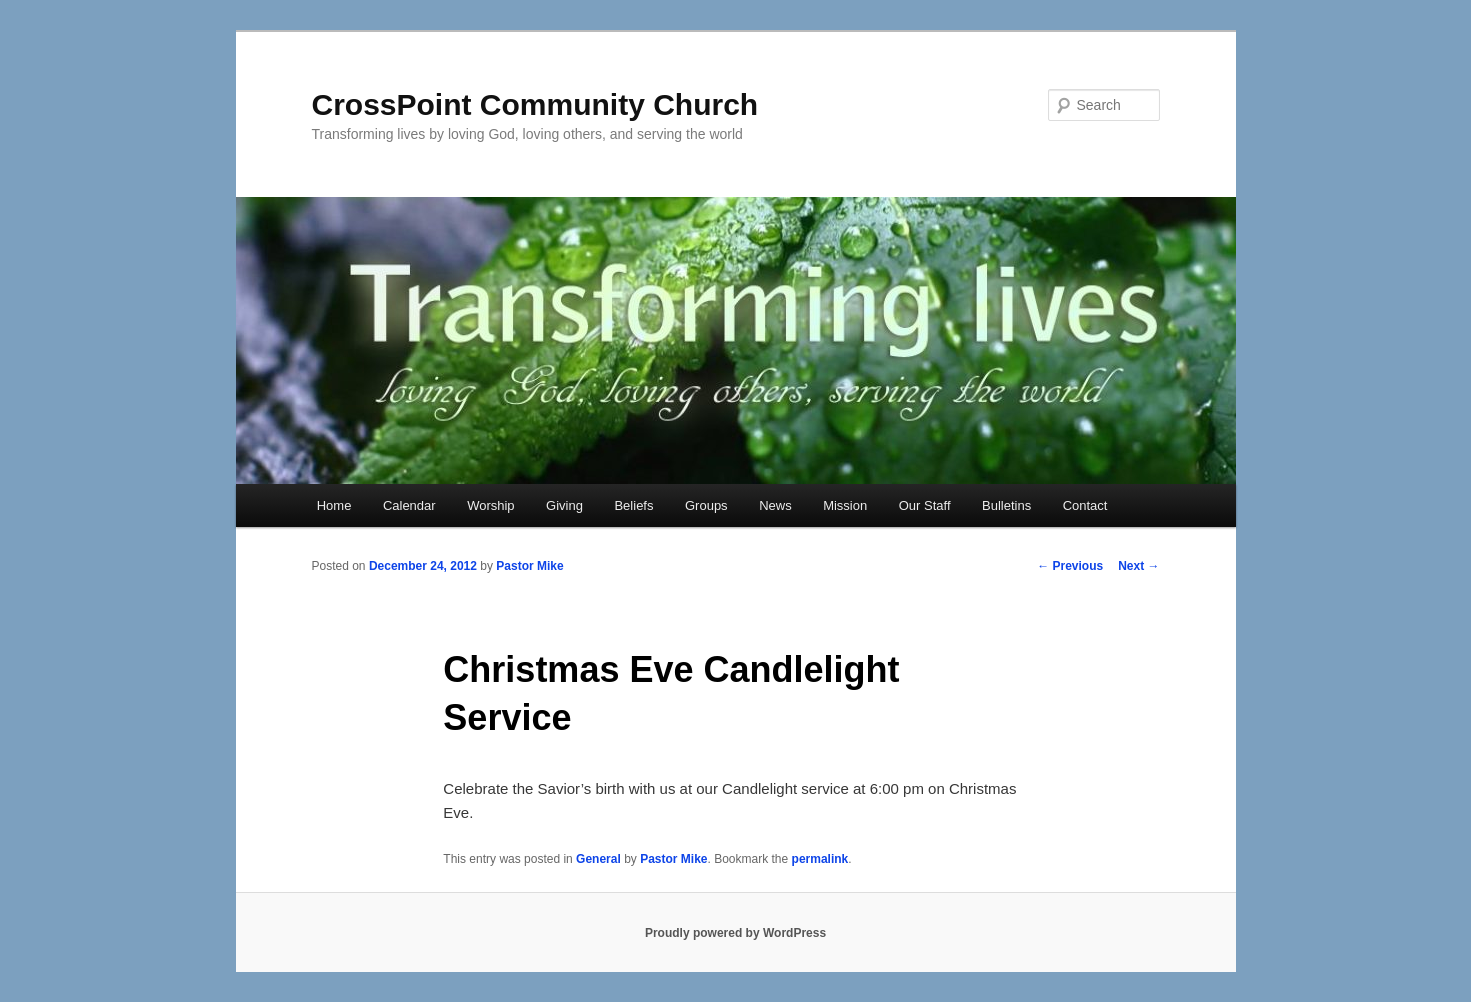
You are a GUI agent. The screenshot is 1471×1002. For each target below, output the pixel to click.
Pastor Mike (529, 566)
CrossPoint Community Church (535, 104)
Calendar (409, 505)
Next (1138, 566)
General (598, 859)
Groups (706, 505)
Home (334, 505)
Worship (490, 505)
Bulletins (1006, 505)
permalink (820, 859)
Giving (564, 505)
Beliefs (633, 505)
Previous (1070, 566)
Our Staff (925, 505)
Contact (1085, 505)
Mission (845, 505)
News (775, 505)
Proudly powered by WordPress (735, 933)
